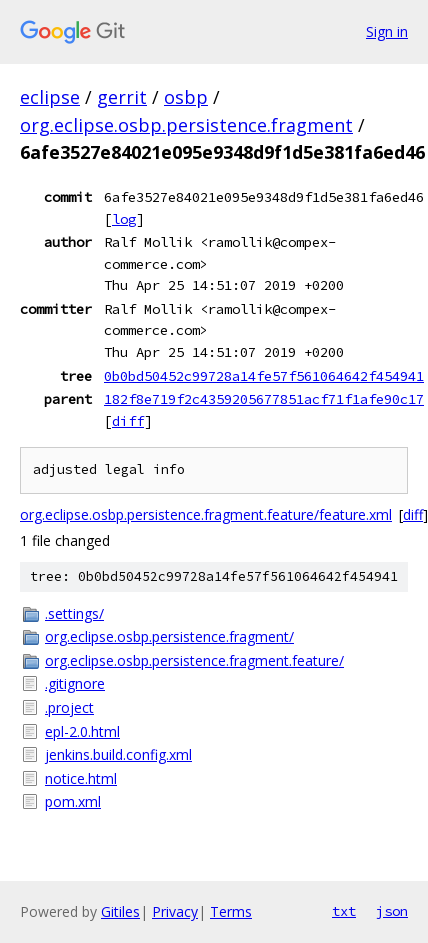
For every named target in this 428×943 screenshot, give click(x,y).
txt (344, 911)
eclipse (50, 97)
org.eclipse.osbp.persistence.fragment (186, 125)
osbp (186, 97)
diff (128, 421)
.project (69, 707)
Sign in (387, 31)
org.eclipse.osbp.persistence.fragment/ (169, 636)
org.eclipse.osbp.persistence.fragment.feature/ (194, 660)
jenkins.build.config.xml (118, 754)
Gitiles (120, 911)
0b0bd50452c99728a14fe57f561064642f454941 (264, 376)
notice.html (81, 778)
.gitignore (75, 683)
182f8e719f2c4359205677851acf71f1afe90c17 (264, 399)
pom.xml (73, 801)
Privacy (175, 911)
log (124, 219)
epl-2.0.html (82, 731)
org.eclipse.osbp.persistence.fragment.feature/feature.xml (206, 514)
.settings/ (74, 613)
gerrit (122, 97)
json (392, 911)
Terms (231, 911)
